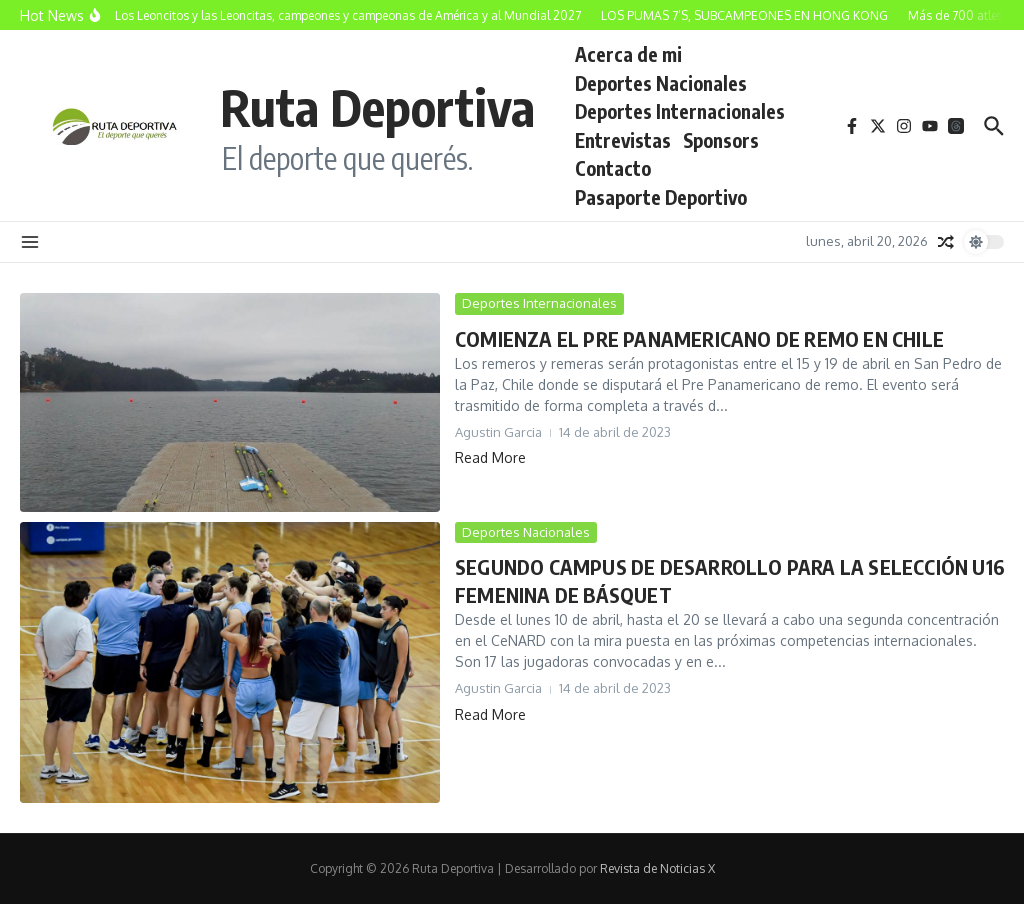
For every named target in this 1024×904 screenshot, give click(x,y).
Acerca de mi (628, 54)
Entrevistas (623, 140)
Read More (490, 457)
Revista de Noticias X (657, 868)
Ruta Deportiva (377, 106)
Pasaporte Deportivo (661, 197)
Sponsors (721, 140)
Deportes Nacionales (661, 83)
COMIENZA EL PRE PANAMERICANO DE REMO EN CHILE (699, 338)
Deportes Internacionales (680, 111)
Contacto (613, 168)
